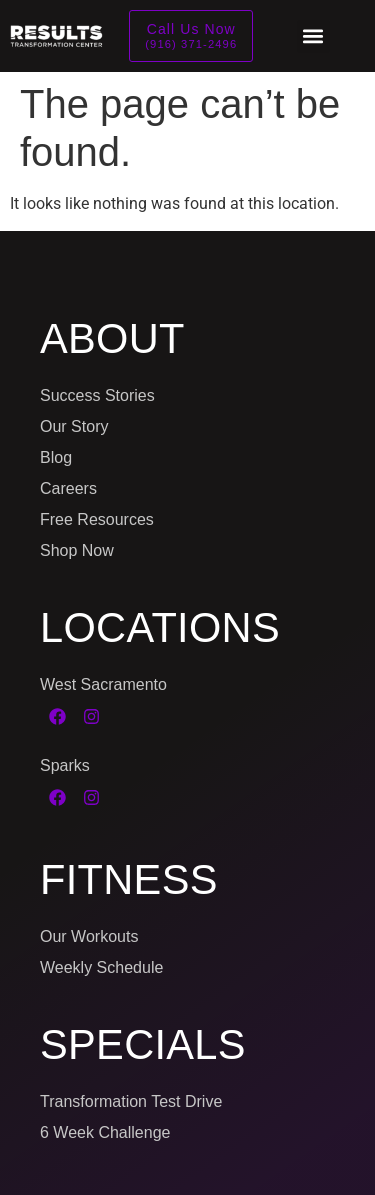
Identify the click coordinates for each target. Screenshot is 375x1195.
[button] (313, 36)
